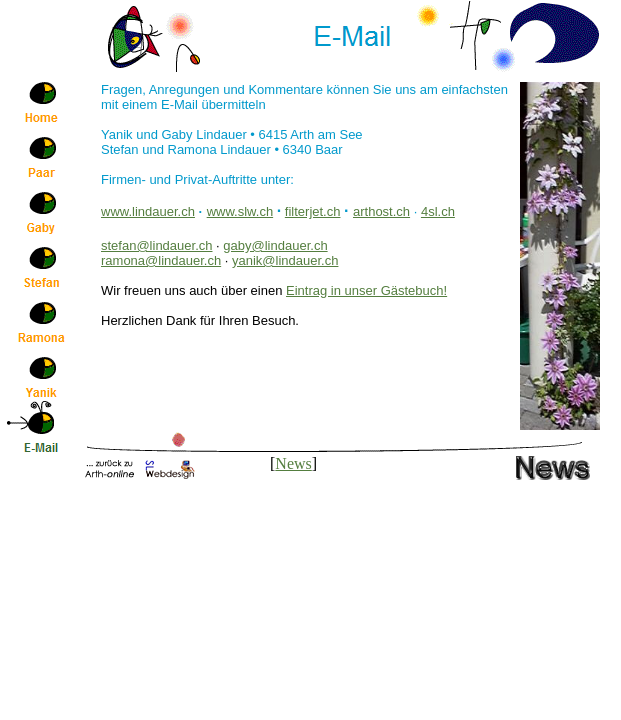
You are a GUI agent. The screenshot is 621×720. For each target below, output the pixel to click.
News (293, 463)
